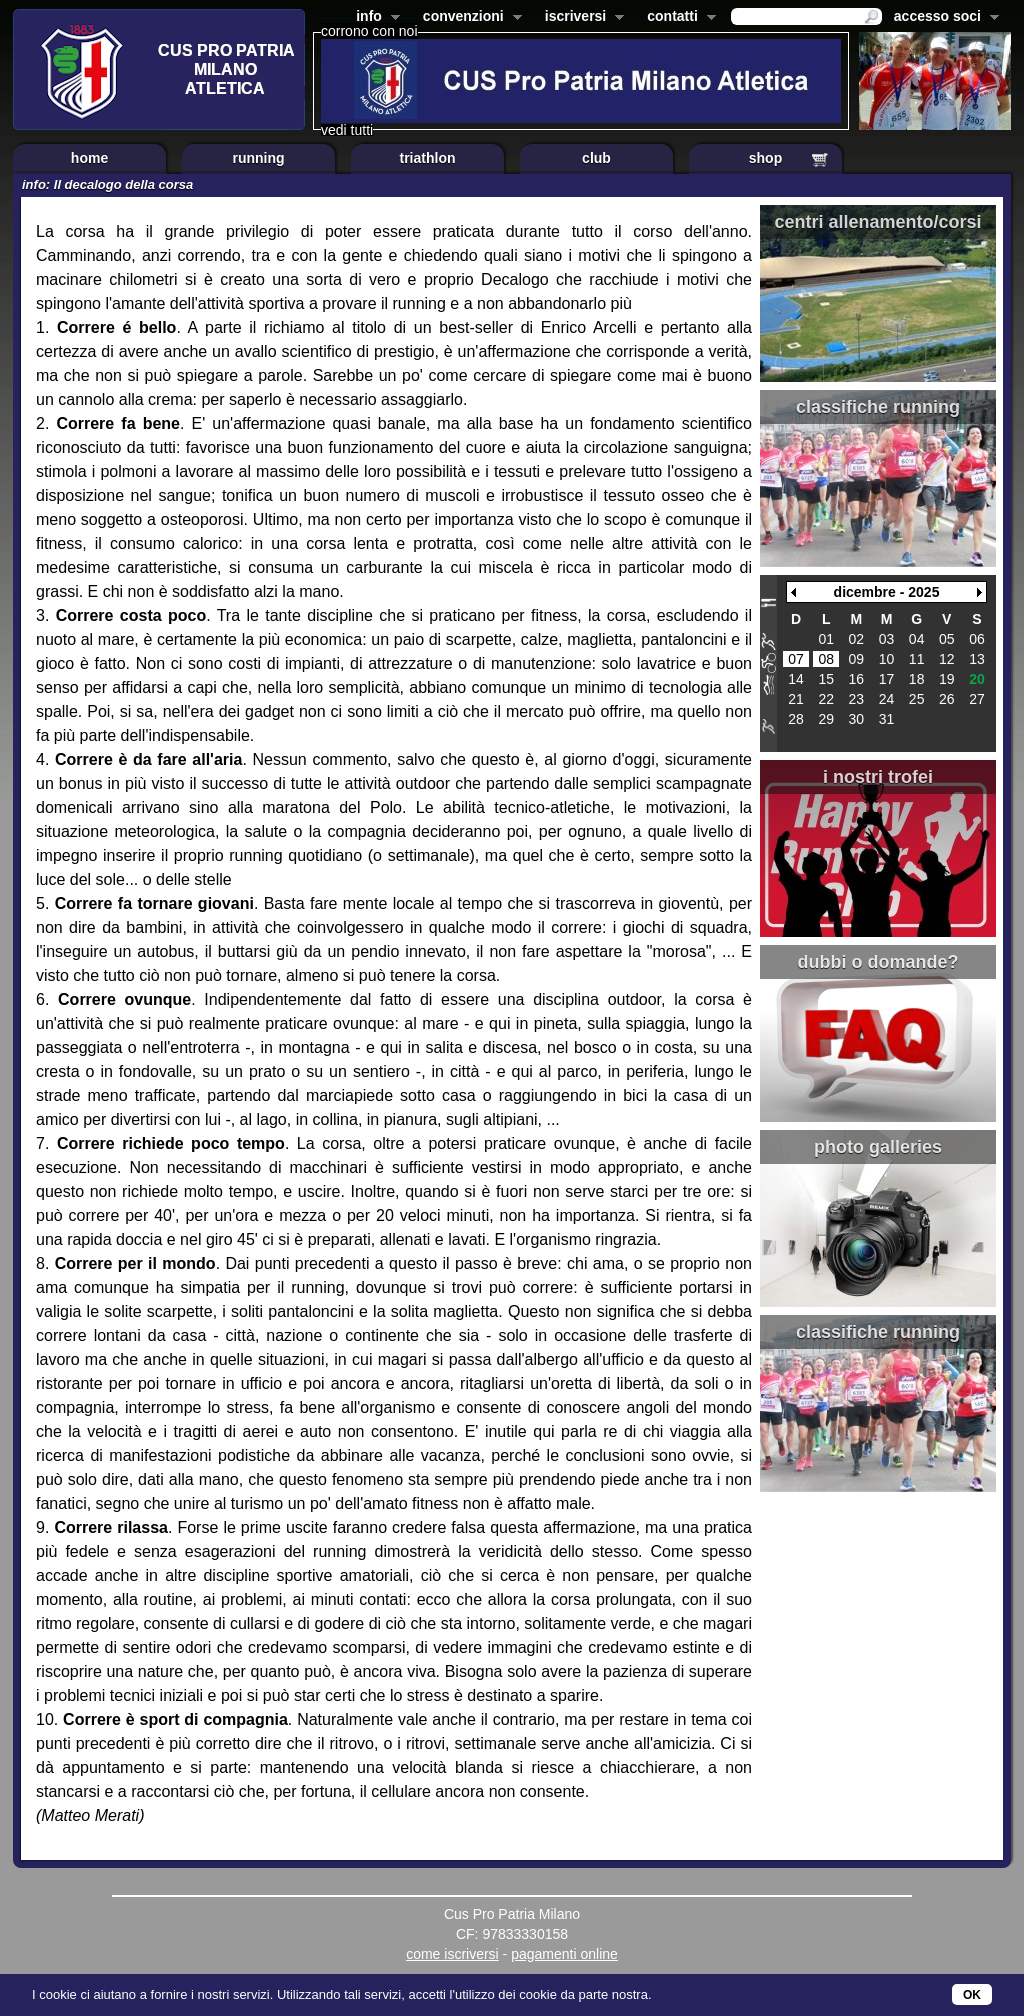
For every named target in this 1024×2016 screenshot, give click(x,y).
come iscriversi (452, 1954)
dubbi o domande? (878, 962)
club (596, 158)
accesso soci (942, 18)
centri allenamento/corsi (877, 222)
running (258, 158)
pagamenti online (564, 1954)
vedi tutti (347, 130)
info (374, 18)
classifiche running (878, 407)
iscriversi (581, 18)
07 (796, 659)
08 (826, 659)
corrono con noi (369, 31)
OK (972, 1995)
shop (765, 158)
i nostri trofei (878, 777)
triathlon (428, 158)
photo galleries (878, 1147)
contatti (677, 18)
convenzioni (468, 18)
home (89, 158)
